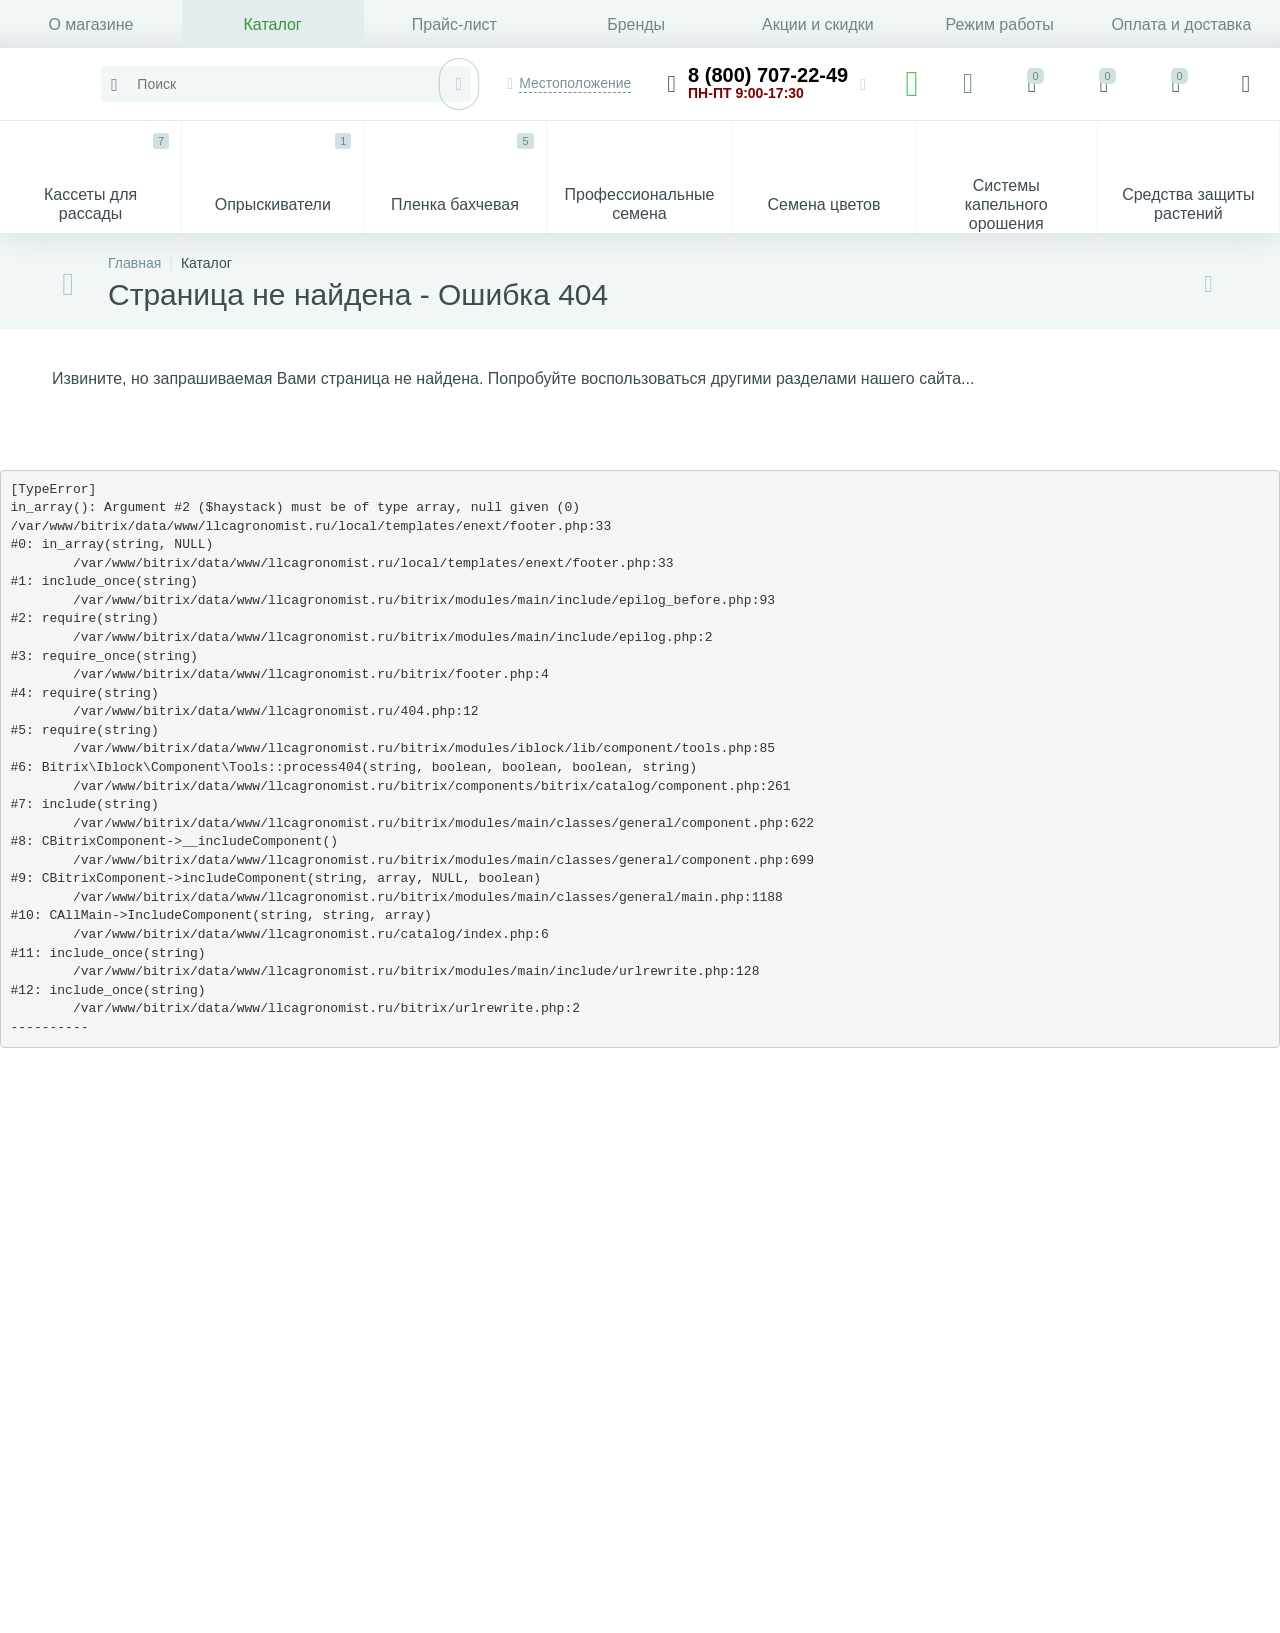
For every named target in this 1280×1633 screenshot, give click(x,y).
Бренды (636, 24)
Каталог (273, 24)
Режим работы (1000, 24)
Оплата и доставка (1181, 24)
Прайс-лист (454, 24)
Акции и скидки (818, 24)
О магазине (90, 24)
